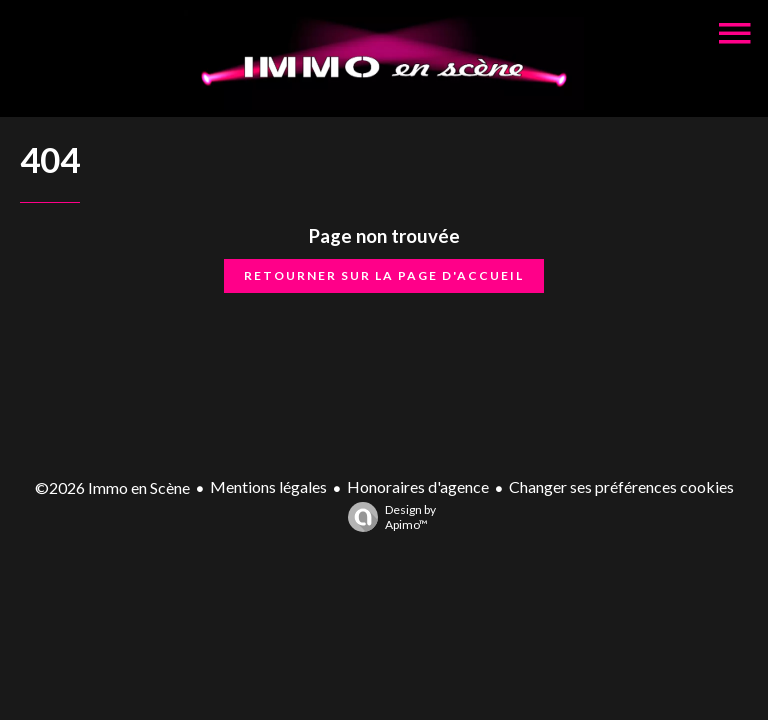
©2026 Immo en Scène (112, 487)
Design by (387, 517)
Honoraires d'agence (418, 486)
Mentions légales (268, 486)
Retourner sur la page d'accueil (384, 275)
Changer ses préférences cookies (621, 486)
